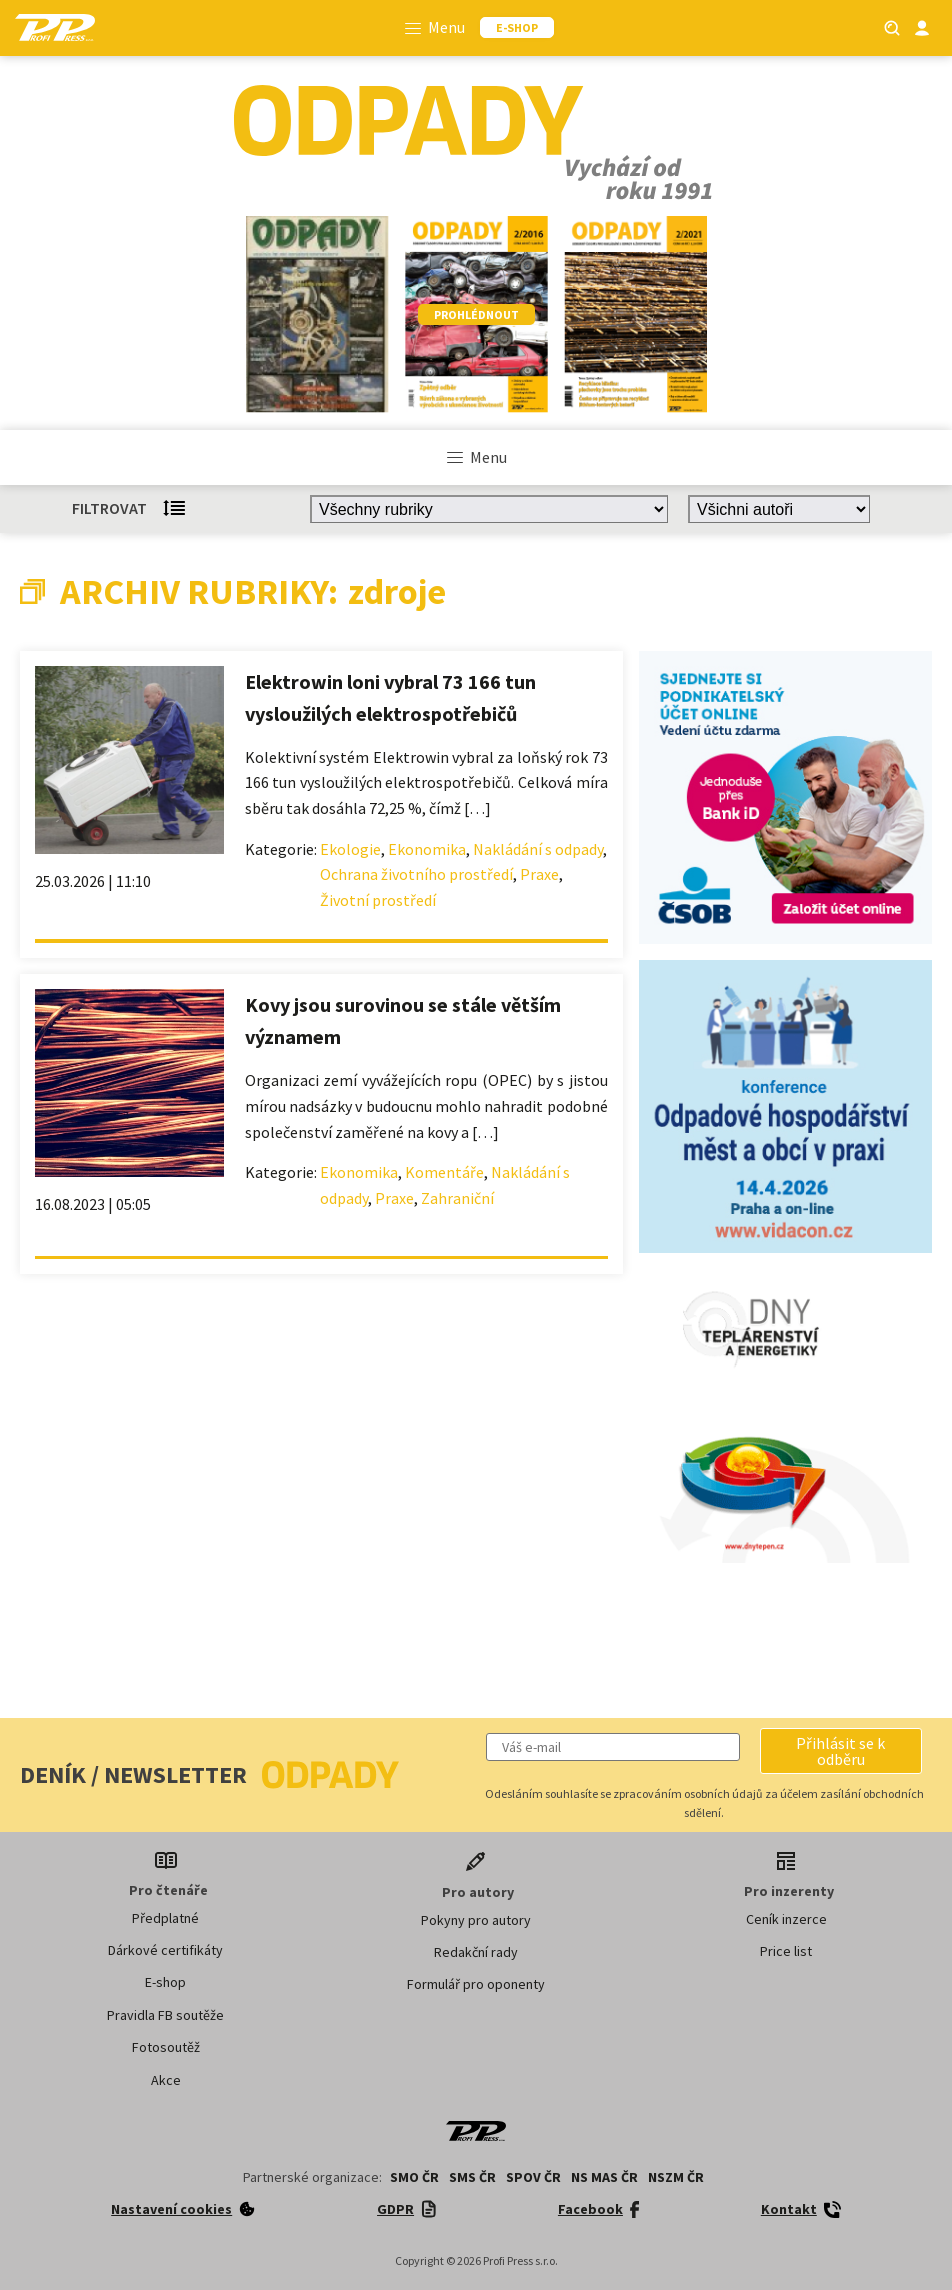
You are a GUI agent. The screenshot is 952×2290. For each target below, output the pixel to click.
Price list (786, 1951)
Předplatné (165, 1918)
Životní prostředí (378, 900)
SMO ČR (414, 2177)
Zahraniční (457, 1198)
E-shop (165, 1982)
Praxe (539, 874)
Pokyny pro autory (476, 1920)
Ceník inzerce (786, 1919)
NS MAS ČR (604, 2177)
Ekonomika (427, 849)
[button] (841, 1751)
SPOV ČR (533, 2177)
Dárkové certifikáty (165, 1950)
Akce (166, 2080)
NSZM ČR (676, 2177)
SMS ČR (472, 2177)
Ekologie (350, 849)
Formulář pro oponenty (476, 1984)
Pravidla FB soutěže (165, 2015)
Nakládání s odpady (538, 849)
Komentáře (444, 1172)
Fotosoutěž (166, 2047)
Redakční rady (476, 1952)
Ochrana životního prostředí (416, 874)
